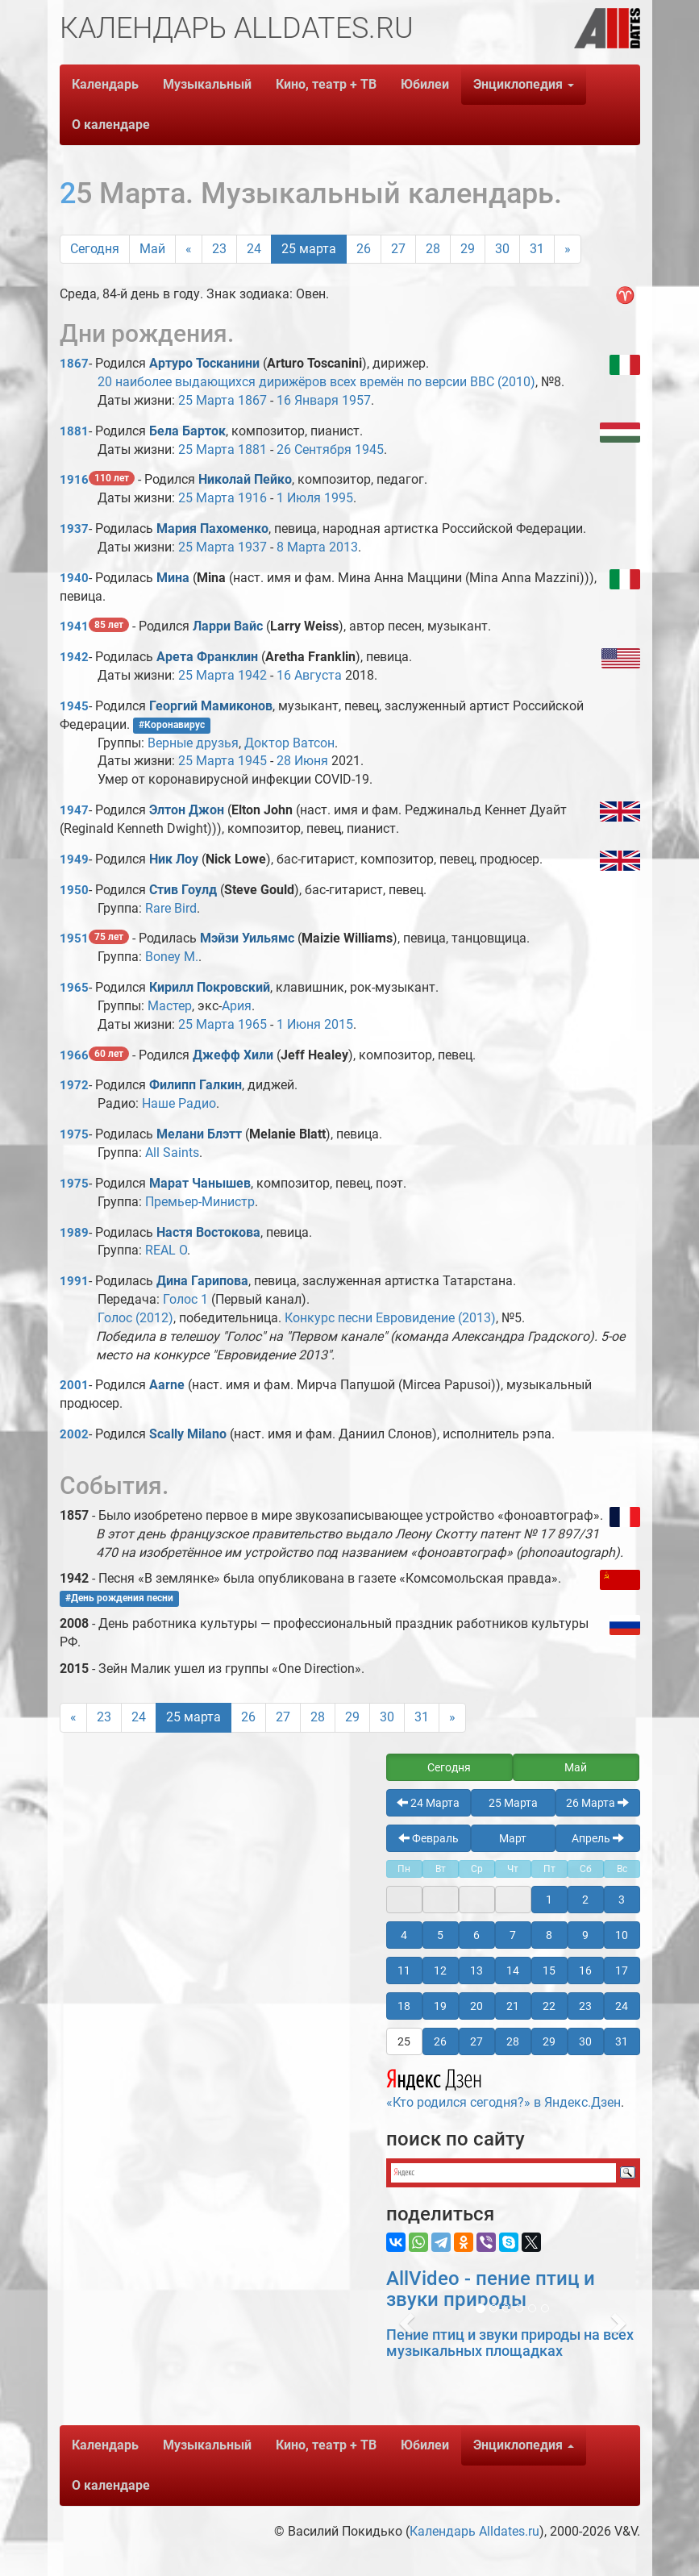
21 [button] (512, 2006)
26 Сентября (314, 449)
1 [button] (549, 1899)
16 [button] (585, 1970)
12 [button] (440, 1970)
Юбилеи (425, 84)
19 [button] (440, 2006)
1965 (74, 987)
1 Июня (299, 1024)
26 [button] (440, 2041)
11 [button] (403, 1970)
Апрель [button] (598, 1838)
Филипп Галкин (195, 1084)
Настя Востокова (208, 1232)
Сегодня (94, 248)
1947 (74, 810)
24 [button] (621, 2006)
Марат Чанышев (200, 1183)
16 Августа (309, 675)
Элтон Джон (186, 810)
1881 (74, 431)
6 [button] (476, 1935)
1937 (74, 529)
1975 (74, 1134)
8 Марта (301, 547)
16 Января (308, 400)
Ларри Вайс (228, 626)
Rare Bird (171, 908)
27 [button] (476, 2041)
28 (433, 248)
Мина (174, 577)
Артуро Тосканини (204, 363)
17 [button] (621, 1970)
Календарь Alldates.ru (474, 2531)
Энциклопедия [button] (523, 84)
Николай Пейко (245, 479)
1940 (74, 578)
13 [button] (476, 1970)
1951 (74, 938)
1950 (74, 890)
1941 (74, 626)
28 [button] (512, 2041)
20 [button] (476, 2006)
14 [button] (512, 1970)
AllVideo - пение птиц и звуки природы (490, 2289)
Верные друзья (193, 743)
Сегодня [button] (449, 1767)
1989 (74, 1233)
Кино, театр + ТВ (326, 84)
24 (254, 248)
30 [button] (585, 2041)
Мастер (170, 1005)
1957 (356, 400)
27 (398, 248)
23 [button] (585, 2006)
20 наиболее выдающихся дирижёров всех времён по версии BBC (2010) (316, 381)
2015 (338, 1024)
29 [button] (549, 2041)
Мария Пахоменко (212, 528)
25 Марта (206, 400)
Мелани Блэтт (199, 1134)
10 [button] (621, 1935)
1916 (74, 479)
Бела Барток (187, 431)
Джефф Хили (233, 1055)
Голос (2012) (135, 1317)
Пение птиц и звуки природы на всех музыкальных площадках (510, 2342)
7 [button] (513, 1935)
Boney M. (171, 956)
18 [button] (403, 2006)
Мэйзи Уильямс (247, 938)
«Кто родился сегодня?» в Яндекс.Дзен (503, 2086)
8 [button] (549, 1935)
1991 (74, 1281)
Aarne (167, 1384)
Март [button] (512, 1838)
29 (467, 248)
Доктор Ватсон (289, 743)
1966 (74, 1055)
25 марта (308, 248)
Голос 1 (185, 1299)
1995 (338, 498)
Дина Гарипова (202, 1280)
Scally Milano (188, 1434)
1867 (74, 363)
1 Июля (299, 498)
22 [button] (549, 2006)
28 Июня (302, 760)
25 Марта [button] (513, 1802)
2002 (74, 1434)
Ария (237, 1005)
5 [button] (440, 1935)
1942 (74, 657)
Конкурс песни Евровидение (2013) (390, 1317)
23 (219, 248)
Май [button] (575, 1767)
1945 (369, 449)
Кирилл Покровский (209, 987)
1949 (74, 859)
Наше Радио (179, 1103)
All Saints (172, 1152)
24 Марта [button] (428, 1802)
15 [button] (549, 1970)
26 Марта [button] (597, 1802)
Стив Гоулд (183, 889)
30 (502, 248)
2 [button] (585, 1899)
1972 (74, 1085)
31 (537, 248)
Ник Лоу (173, 859)
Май (152, 248)
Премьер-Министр (200, 1201)
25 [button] (403, 2041)
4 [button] (404, 1935)
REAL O (166, 1250)
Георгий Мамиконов (211, 706)
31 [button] (621, 2041)
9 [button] (585, 1935)
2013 (343, 547)
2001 (74, 1385)
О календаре (111, 124)
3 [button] (621, 1899)
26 (363, 248)
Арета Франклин (207, 656)
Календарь (105, 84)
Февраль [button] (428, 1838)
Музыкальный (207, 84)
